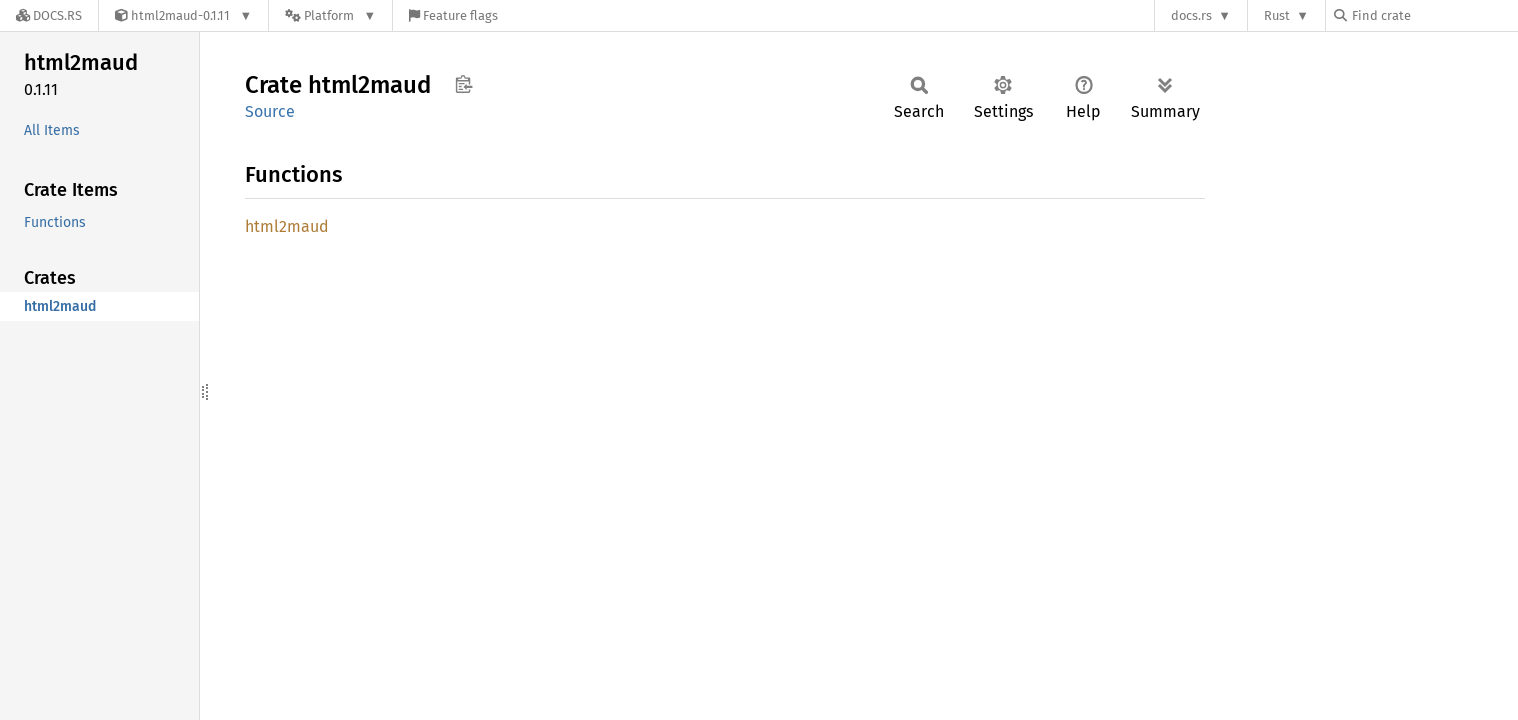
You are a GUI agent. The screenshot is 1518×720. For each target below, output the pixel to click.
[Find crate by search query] (1434, 15)
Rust (1277, 15)
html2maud (287, 226)
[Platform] (330, 15)
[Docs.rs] (49, 15)
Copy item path (463, 84)
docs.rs (1191, 15)
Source (270, 111)
